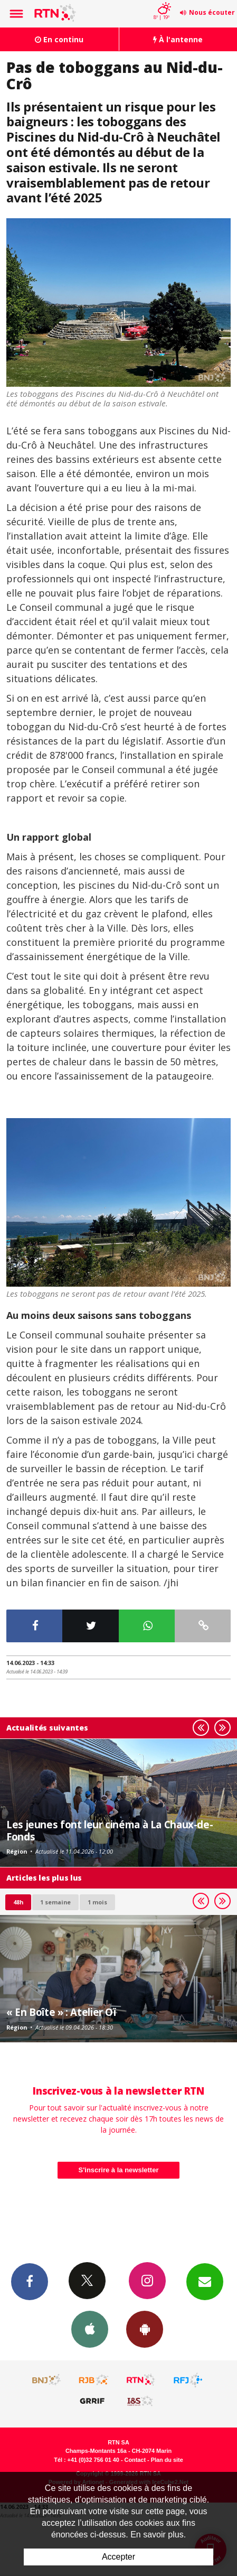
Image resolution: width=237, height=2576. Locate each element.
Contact (135, 2460)
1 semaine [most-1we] (55, 1902)
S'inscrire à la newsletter (119, 2170)
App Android (144, 2329)
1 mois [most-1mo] (97, 1902)
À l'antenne (178, 39)
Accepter (118, 2556)
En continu (59, 39)
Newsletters (204, 2281)
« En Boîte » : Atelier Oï (61, 2012)
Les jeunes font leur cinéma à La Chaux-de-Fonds (109, 1830)
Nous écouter (212, 12)
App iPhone (89, 2329)
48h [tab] (18, 1902)
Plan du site (167, 2460)
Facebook (29, 2281)
